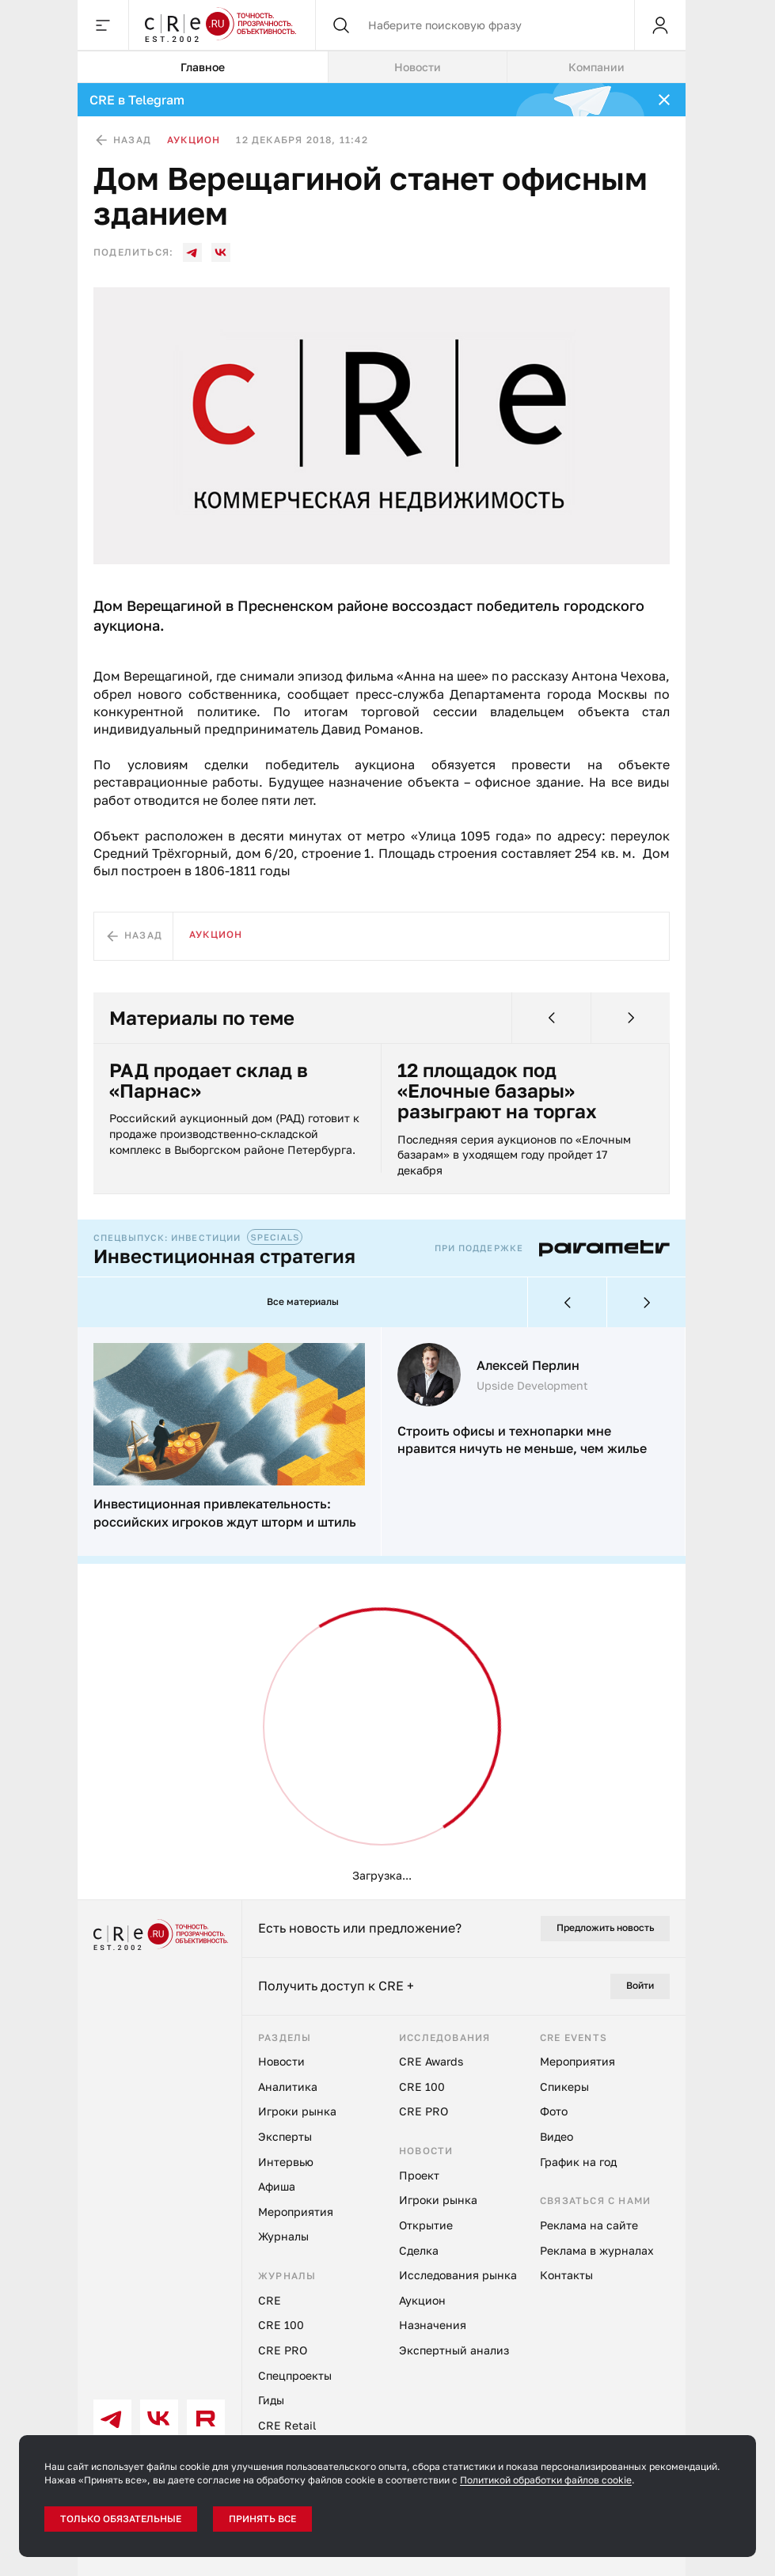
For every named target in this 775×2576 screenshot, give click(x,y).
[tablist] (382, 67)
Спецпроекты (295, 2375)
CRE (269, 2300)
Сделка (419, 2250)
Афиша (276, 2187)
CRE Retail (287, 2425)
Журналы (283, 2237)
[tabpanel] (382, 991)
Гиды (271, 2400)
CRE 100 (281, 2325)
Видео (556, 2137)
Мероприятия (295, 2211)
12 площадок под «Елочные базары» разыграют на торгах (497, 1091)
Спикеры (564, 2086)
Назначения (432, 2325)
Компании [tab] (593, 67)
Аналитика (287, 2086)
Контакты (566, 2275)
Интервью (285, 2161)
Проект (419, 2175)
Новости (281, 2062)
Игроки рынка (297, 2112)
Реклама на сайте (589, 2226)
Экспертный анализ (454, 2351)
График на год (578, 2161)
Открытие (426, 2226)
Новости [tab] (408, 67)
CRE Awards (431, 2062)
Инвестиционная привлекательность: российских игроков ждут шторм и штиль (224, 1513)
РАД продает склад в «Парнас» (208, 1081)
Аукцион (193, 140)
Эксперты (285, 2137)
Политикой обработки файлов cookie (546, 2480)
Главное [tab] (196, 67)
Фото (554, 2112)
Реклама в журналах (597, 2250)
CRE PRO (282, 2351)
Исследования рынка (458, 2275)
